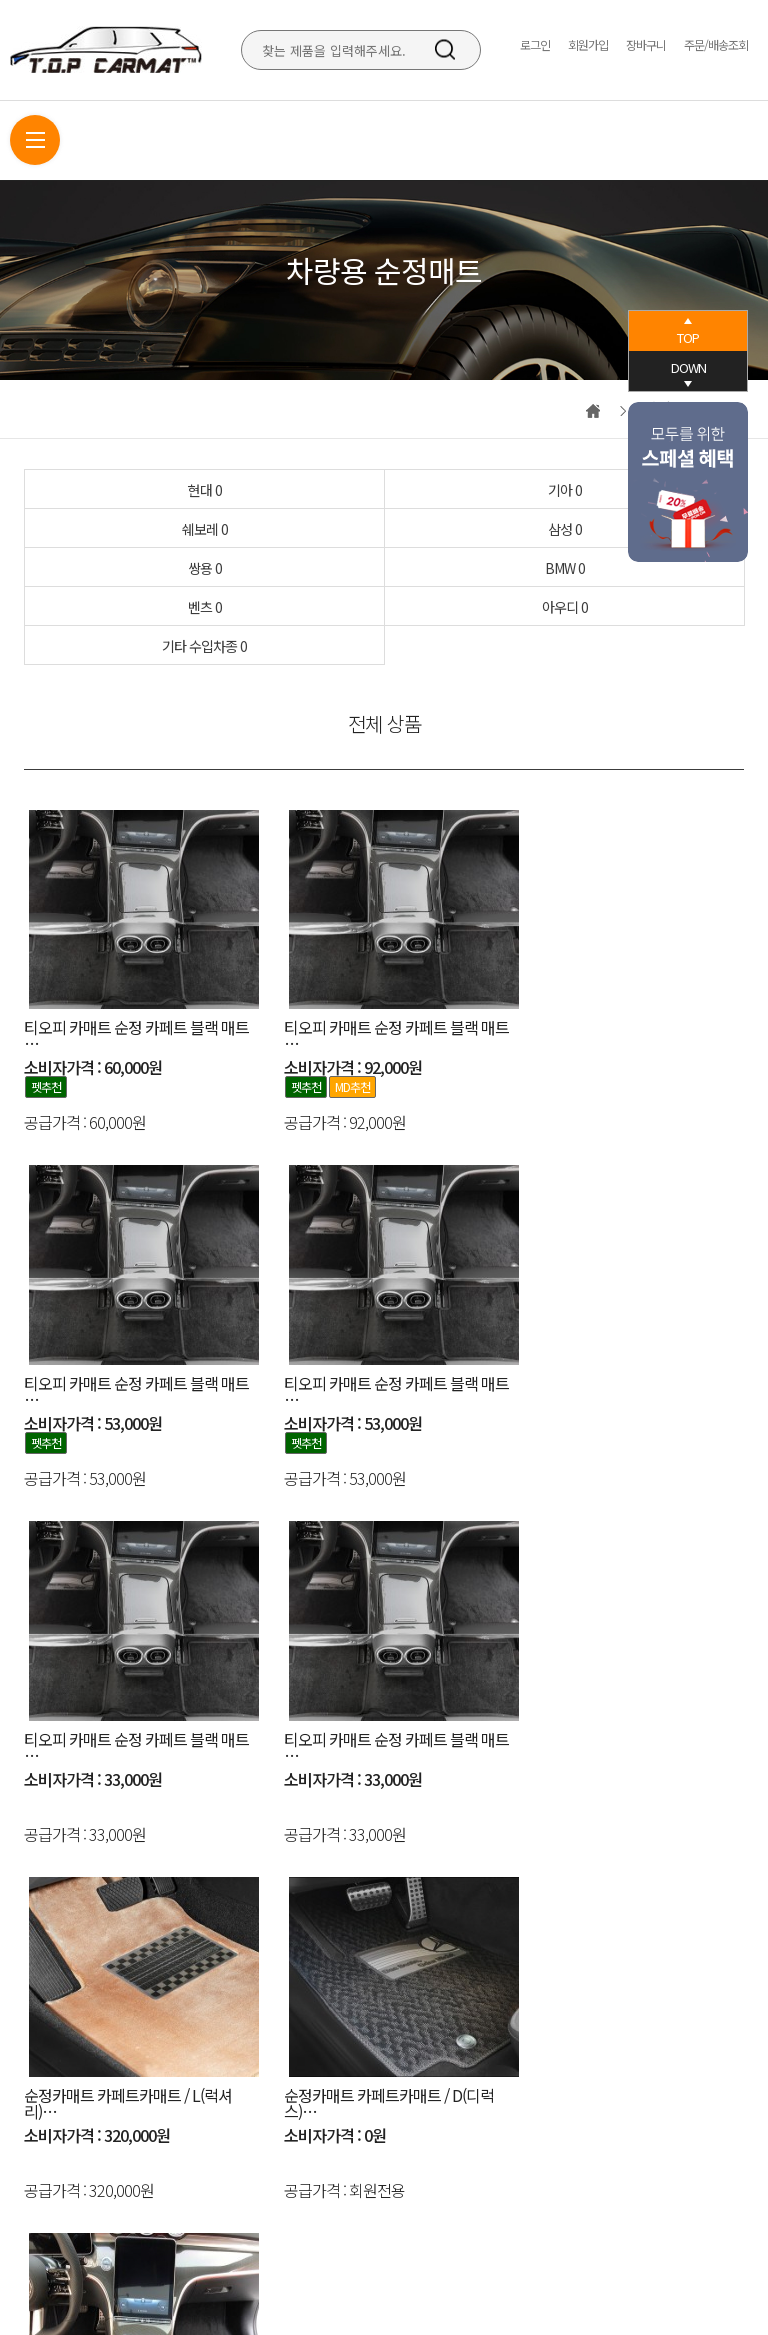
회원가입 (588, 44)
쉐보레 (205, 529)
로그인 (535, 44)
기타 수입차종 (204, 646)
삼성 (565, 529)
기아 (565, 490)
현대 (205, 490)
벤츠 (205, 607)
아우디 (565, 607)
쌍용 (205, 568)
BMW (565, 568)
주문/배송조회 (716, 44)
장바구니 (646, 44)
